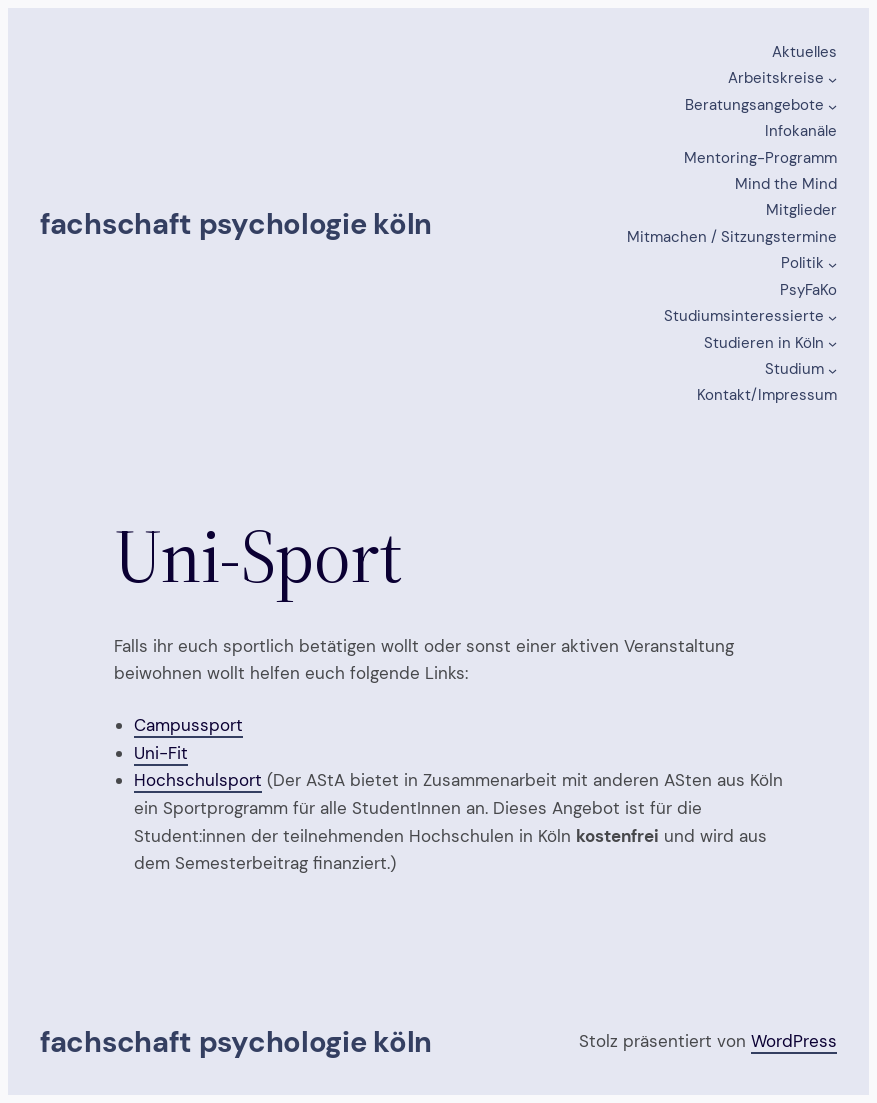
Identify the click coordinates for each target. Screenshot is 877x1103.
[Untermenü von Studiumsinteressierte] (832, 317)
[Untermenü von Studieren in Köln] (832, 343)
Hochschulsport (198, 780)
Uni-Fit (161, 753)
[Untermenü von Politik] (832, 264)
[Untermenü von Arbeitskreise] (832, 79)
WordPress (794, 1041)
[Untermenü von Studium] (832, 370)
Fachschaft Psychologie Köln (236, 224)
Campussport (188, 725)
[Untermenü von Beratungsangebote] (832, 105)
